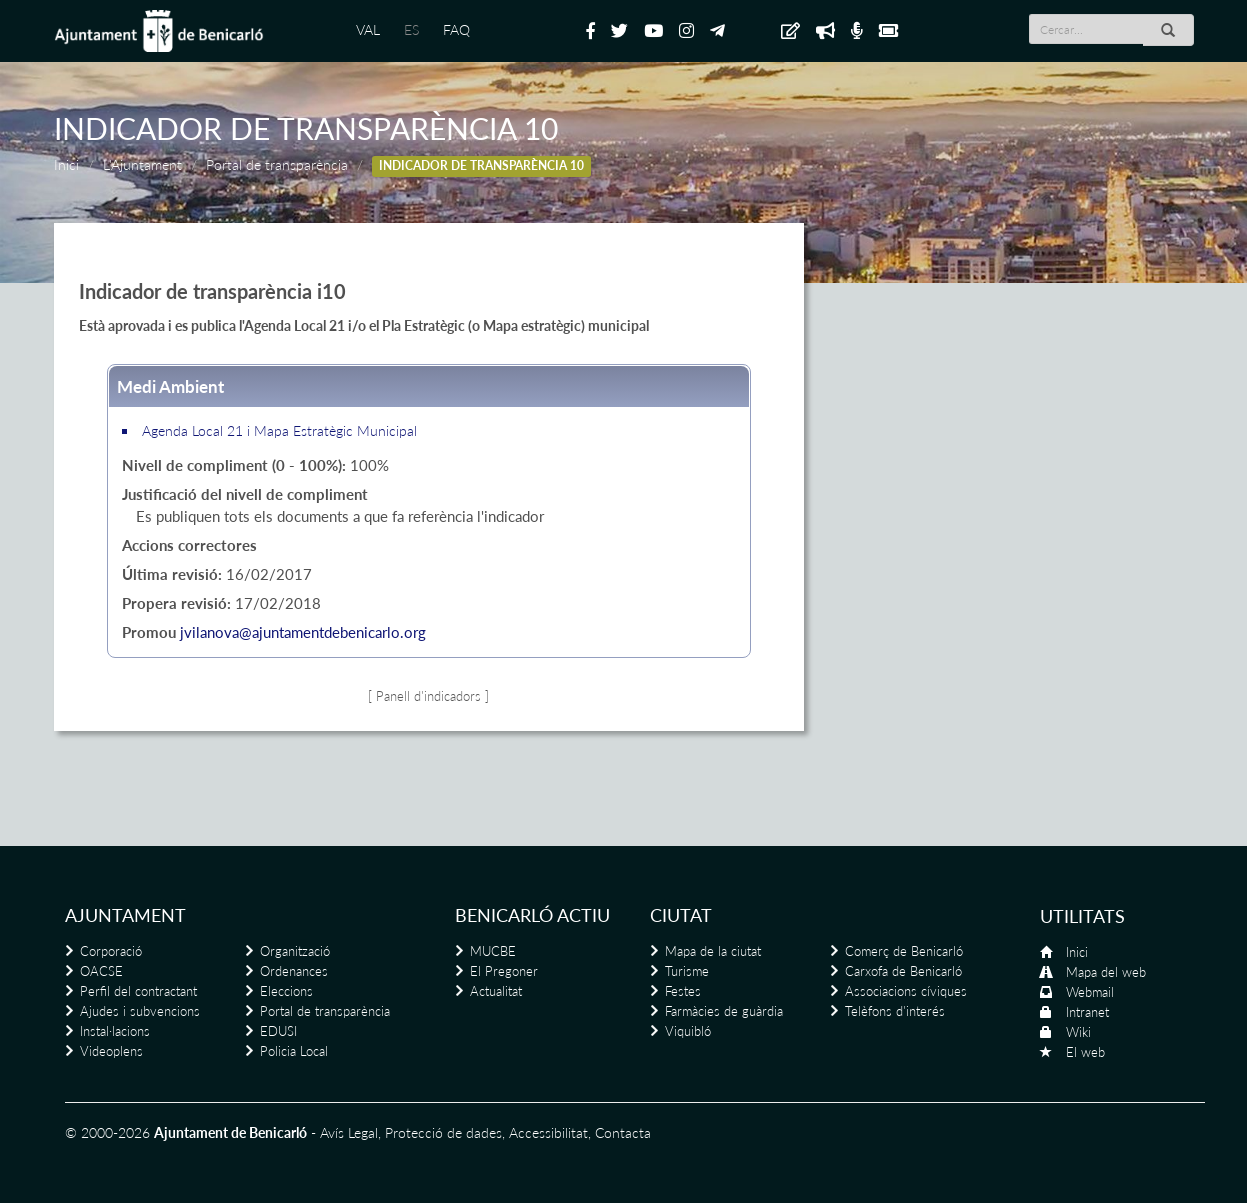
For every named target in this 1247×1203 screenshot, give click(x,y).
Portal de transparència (277, 164)
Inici (66, 164)
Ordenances (294, 971)
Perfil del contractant (138, 991)
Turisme (687, 971)
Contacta (623, 1132)
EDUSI (278, 1031)
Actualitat (496, 991)
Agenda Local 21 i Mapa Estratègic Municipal (279, 430)
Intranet (1087, 1012)
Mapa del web (1106, 972)
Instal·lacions (115, 1031)
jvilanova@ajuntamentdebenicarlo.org (303, 632)
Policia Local (294, 1051)
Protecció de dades (443, 1132)
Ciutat (681, 915)
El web (1085, 1052)
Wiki (1078, 1032)
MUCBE (493, 951)
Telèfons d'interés (895, 1011)
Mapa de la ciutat (713, 951)
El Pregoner (504, 971)
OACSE (101, 971)
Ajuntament (125, 915)
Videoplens (111, 1051)
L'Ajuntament (142, 164)
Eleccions (286, 991)
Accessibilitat (548, 1132)
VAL (368, 29)
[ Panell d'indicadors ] (428, 696)
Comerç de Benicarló (904, 951)
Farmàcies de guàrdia (724, 1011)
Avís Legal (349, 1132)
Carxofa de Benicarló (903, 971)
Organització (295, 951)
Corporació (111, 951)
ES (411, 29)
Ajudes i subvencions (140, 1011)
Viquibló (688, 1031)
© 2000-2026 (107, 1132)
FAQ (456, 29)
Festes (683, 991)
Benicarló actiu (532, 915)
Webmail (1090, 992)
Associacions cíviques (906, 991)
